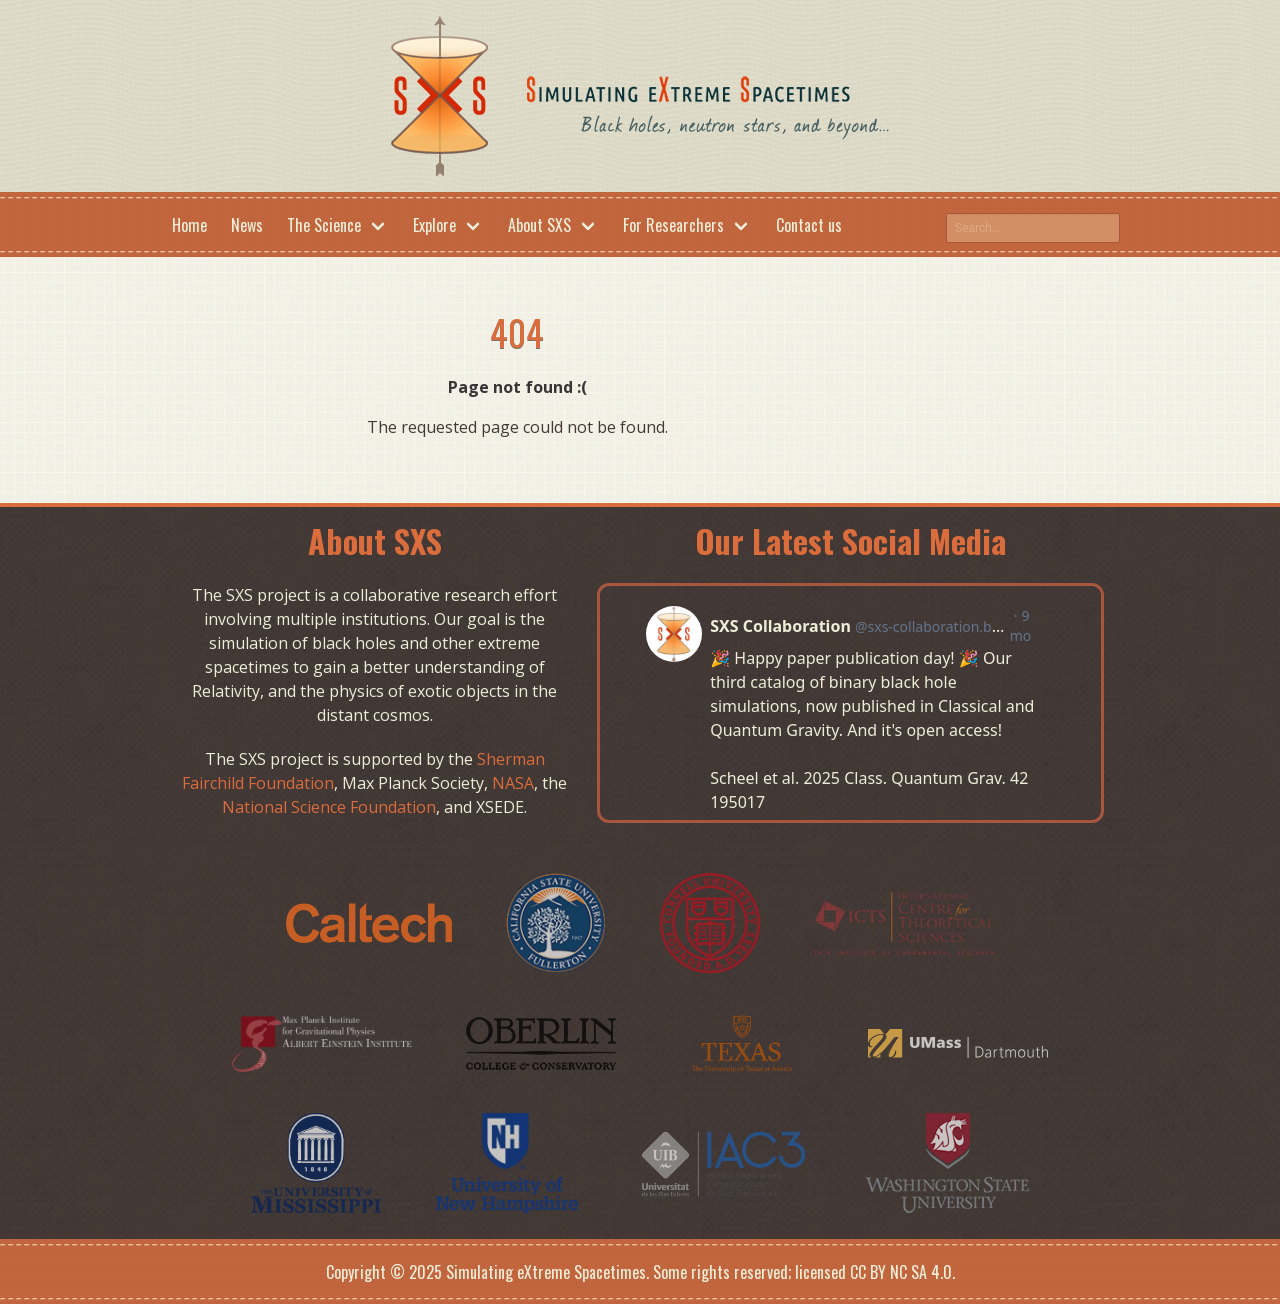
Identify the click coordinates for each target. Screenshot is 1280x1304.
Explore (434, 225)
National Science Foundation (329, 807)
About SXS (539, 225)
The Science (324, 225)
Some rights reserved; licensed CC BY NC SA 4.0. (804, 1272)
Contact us (809, 225)
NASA (513, 783)
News (247, 225)
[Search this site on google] (1033, 228)
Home (189, 225)
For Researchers (673, 225)
